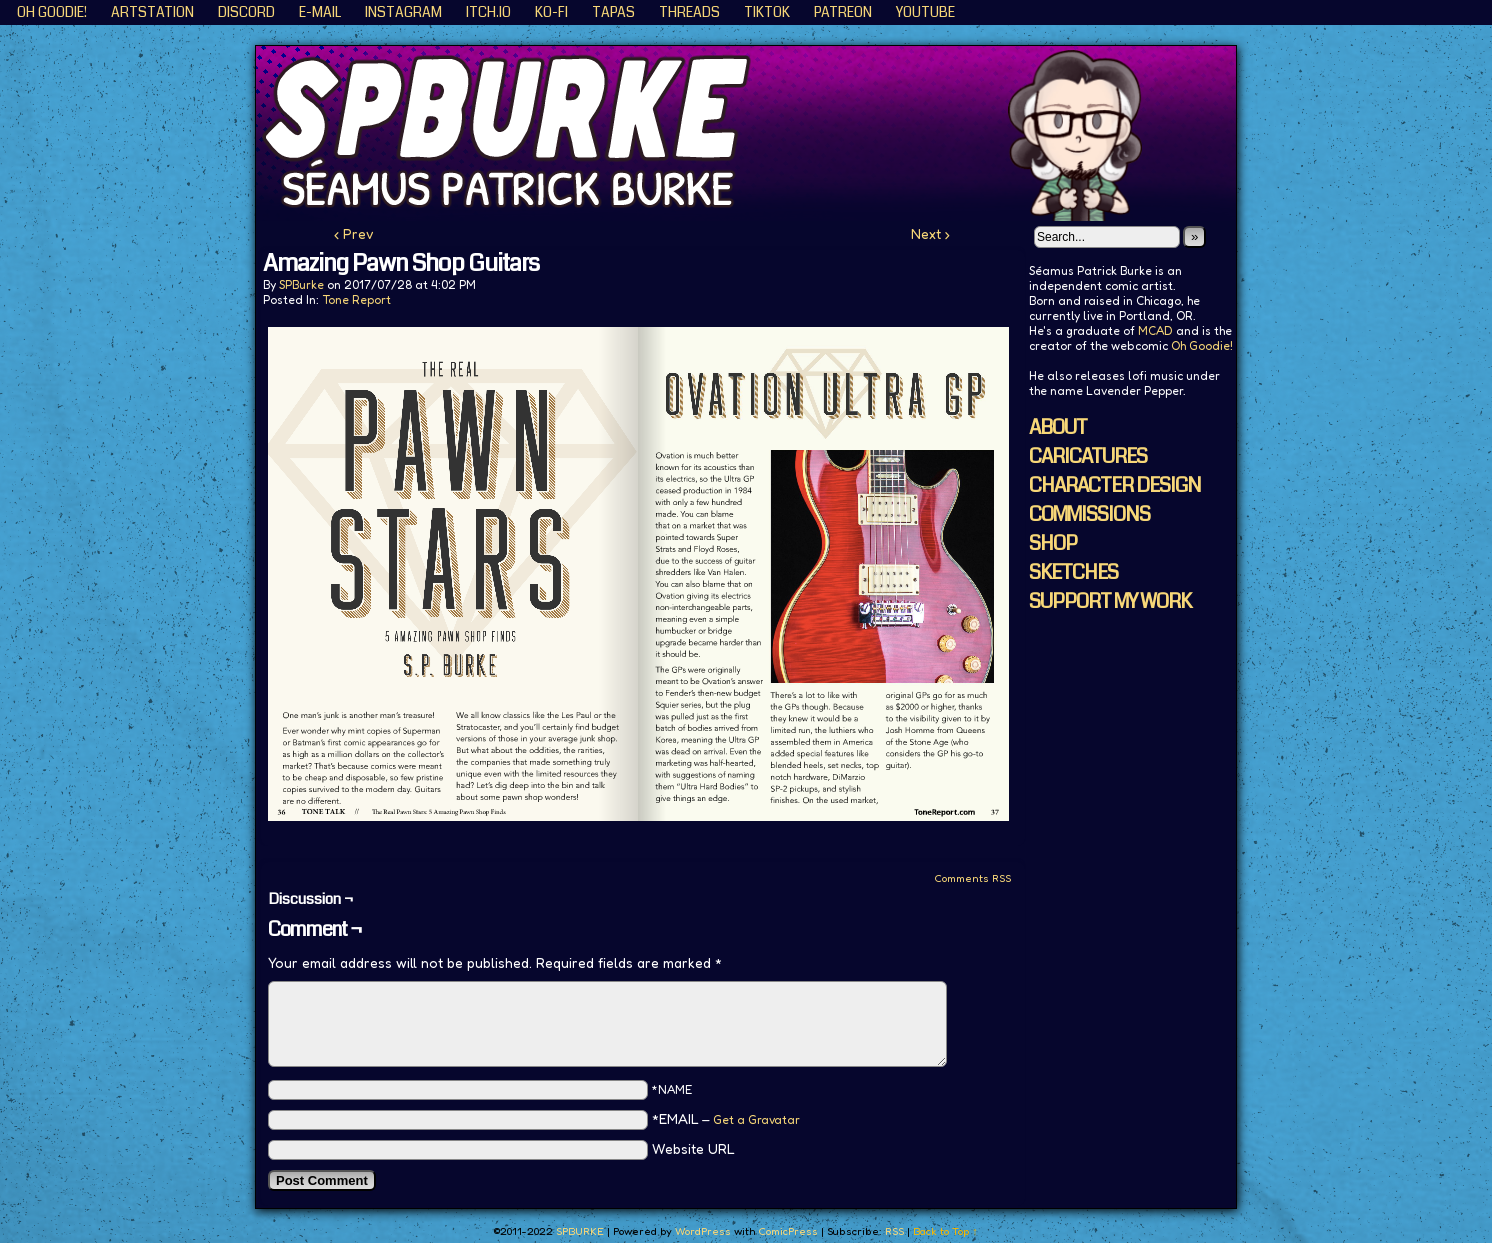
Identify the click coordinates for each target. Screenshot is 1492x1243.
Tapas (613, 12)
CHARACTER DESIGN (1115, 485)
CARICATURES (1088, 456)
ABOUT (1058, 427)
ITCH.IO (488, 12)
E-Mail (320, 12)
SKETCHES (1073, 572)
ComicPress (788, 1231)
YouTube (925, 12)
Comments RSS (972, 878)
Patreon (843, 12)
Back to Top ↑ (945, 1231)
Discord (246, 12)
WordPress (703, 1231)
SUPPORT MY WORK (1110, 601)
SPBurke (301, 284)
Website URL (693, 1148)
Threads (689, 12)
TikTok (767, 12)
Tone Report (356, 299)
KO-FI (551, 12)
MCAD (1155, 330)
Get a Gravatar (756, 1119)
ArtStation (152, 12)
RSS (894, 1231)
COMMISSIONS (1089, 514)
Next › (930, 233)
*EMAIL (726, 1118)
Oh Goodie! (52, 12)
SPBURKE (756, 133)
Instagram (403, 12)
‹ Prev (354, 233)
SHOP (1053, 543)
